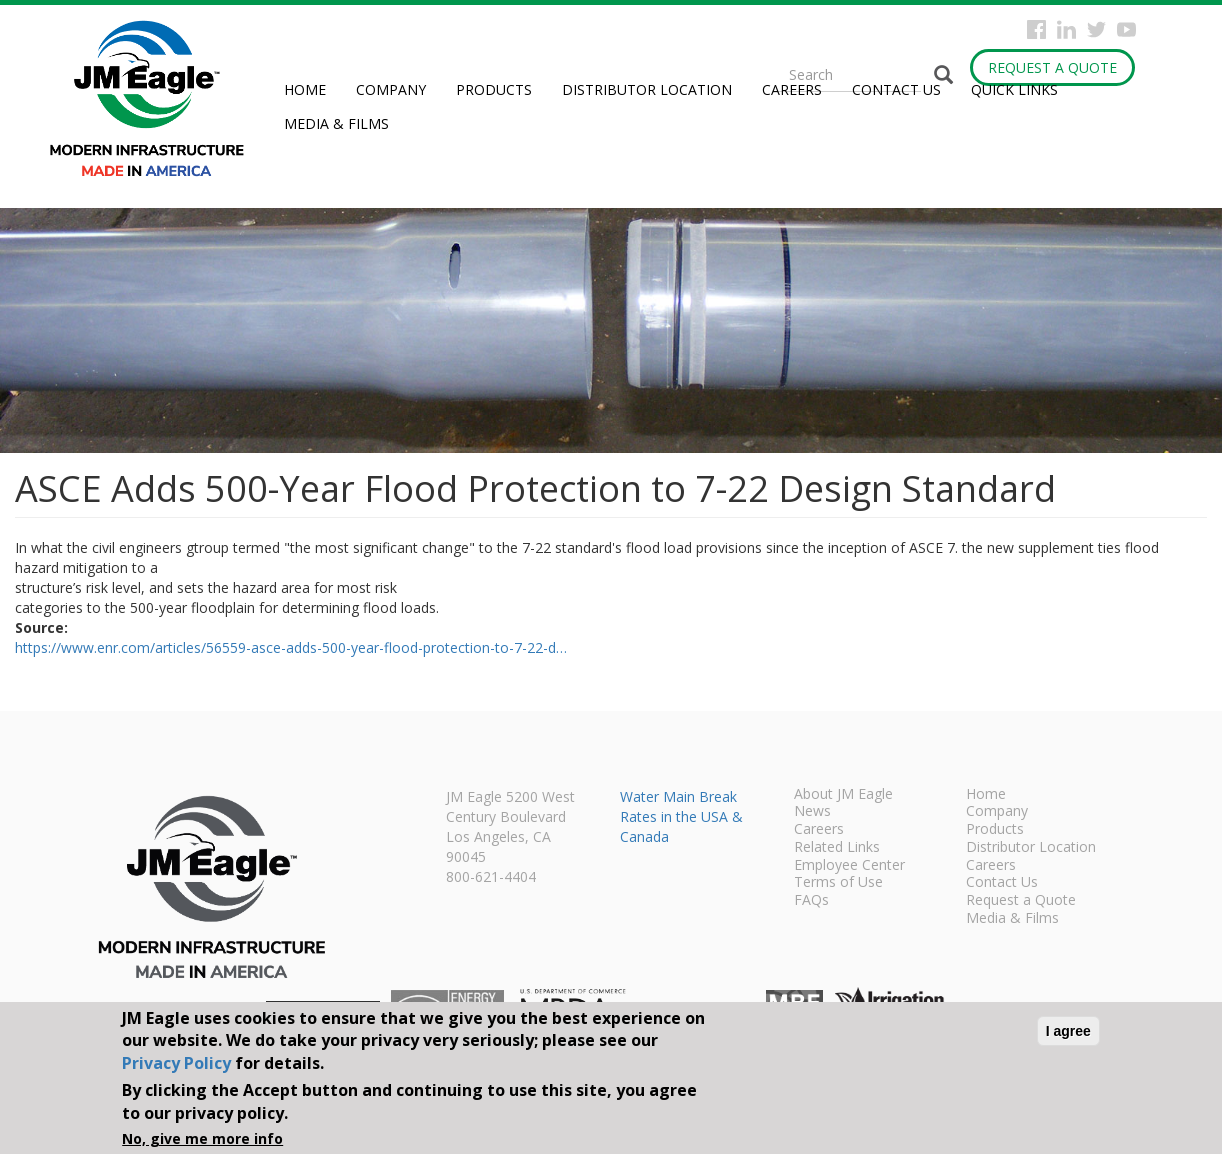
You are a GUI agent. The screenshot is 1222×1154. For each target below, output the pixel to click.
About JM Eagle (843, 795)
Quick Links (1014, 89)
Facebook (1036, 29)
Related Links (837, 848)
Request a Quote (1052, 67)
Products (494, 89)
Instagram (1066, 29)
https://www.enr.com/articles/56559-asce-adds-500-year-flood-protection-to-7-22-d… (291, 647)
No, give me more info (202, 1138)
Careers (792, 89)
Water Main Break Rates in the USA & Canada (681, 816)
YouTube (1126, 29)
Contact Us (896, 89)
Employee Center (849, 866)
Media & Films (336, 123)
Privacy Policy (176, 1063)
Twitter (1096, 29)
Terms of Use (838, 883)
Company (391, 89)
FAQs (811, 901)
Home (305, 89)
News (812, 812)
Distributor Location (647, 89)
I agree (1068, 1031)
